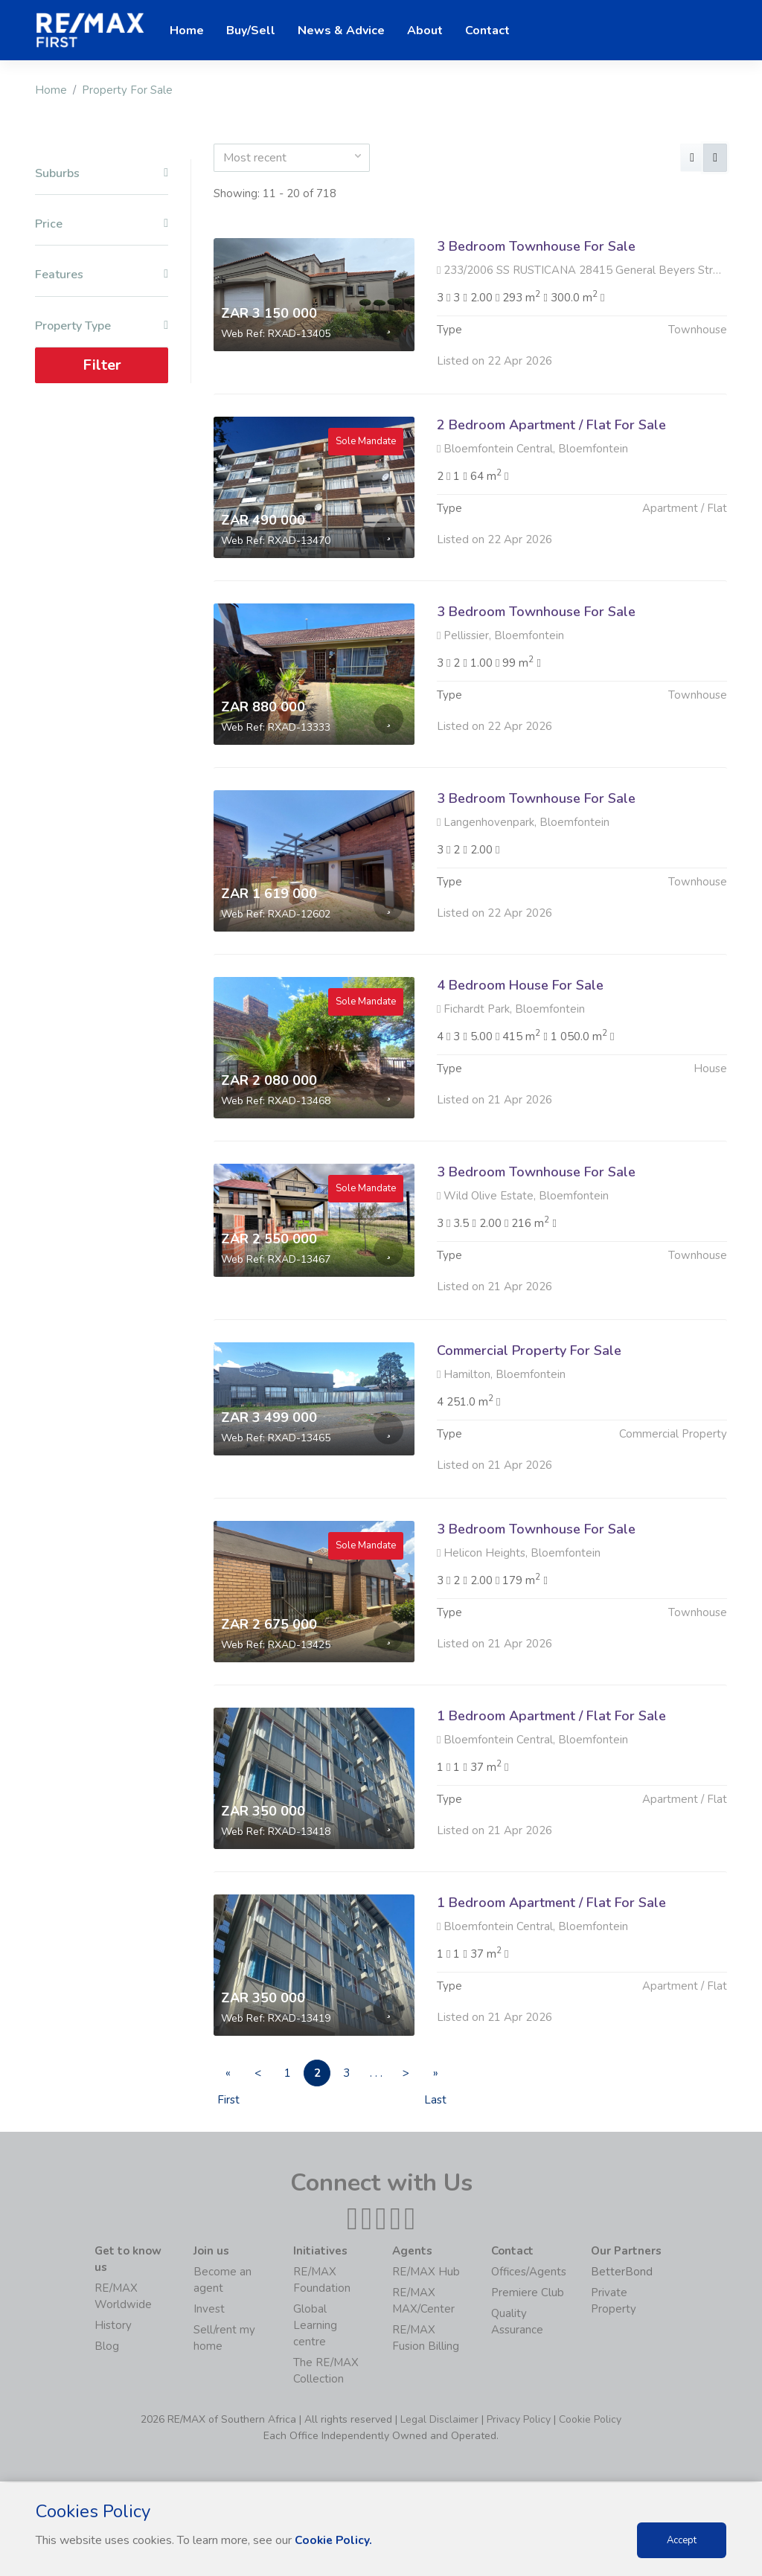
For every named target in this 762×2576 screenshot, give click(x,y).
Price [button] (101, 224)
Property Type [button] (101, 326)
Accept (682, 2540)
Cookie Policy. (334, 2540)
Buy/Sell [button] (250, 30)
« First (231, 2077)
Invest (209, 2310)
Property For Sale (127, 90)
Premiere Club (527, 2294)
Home (51, 90)
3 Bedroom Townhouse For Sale (536, 246)
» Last (470, 2077)
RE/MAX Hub (426, 2273)
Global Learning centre (315, 2327)
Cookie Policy (590, 2421)
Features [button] (101, 275)
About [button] (425, 30)
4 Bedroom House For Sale (520, 1057)
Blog (107, 2347)
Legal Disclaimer (439, 2421)
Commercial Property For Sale (529, 1423)
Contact (487, 30)
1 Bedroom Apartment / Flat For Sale (551, 1788)
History (113, 2326)
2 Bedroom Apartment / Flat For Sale (551, 425)
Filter (102, 365)
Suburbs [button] (101, 174)
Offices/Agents (528, 2273)
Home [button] (187, 30)
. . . (402, 2073)
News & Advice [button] (341, 30)
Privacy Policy (519, 2421)
